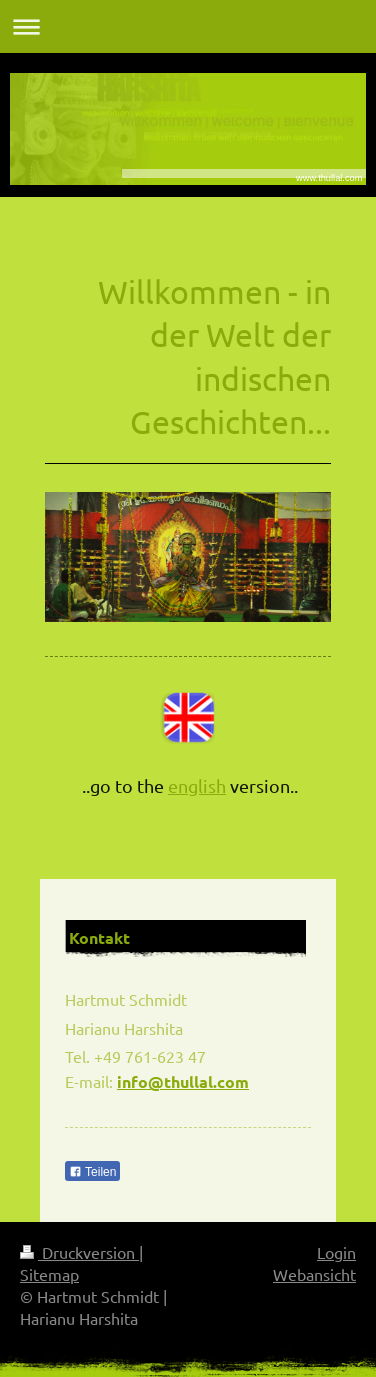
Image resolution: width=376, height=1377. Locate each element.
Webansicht (314, 1274)
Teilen (92, 1172)
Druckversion (79, 1252)
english (197, 785)
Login (336, 1252)
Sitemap (49, 1274)
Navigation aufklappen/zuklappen (188, 26)
